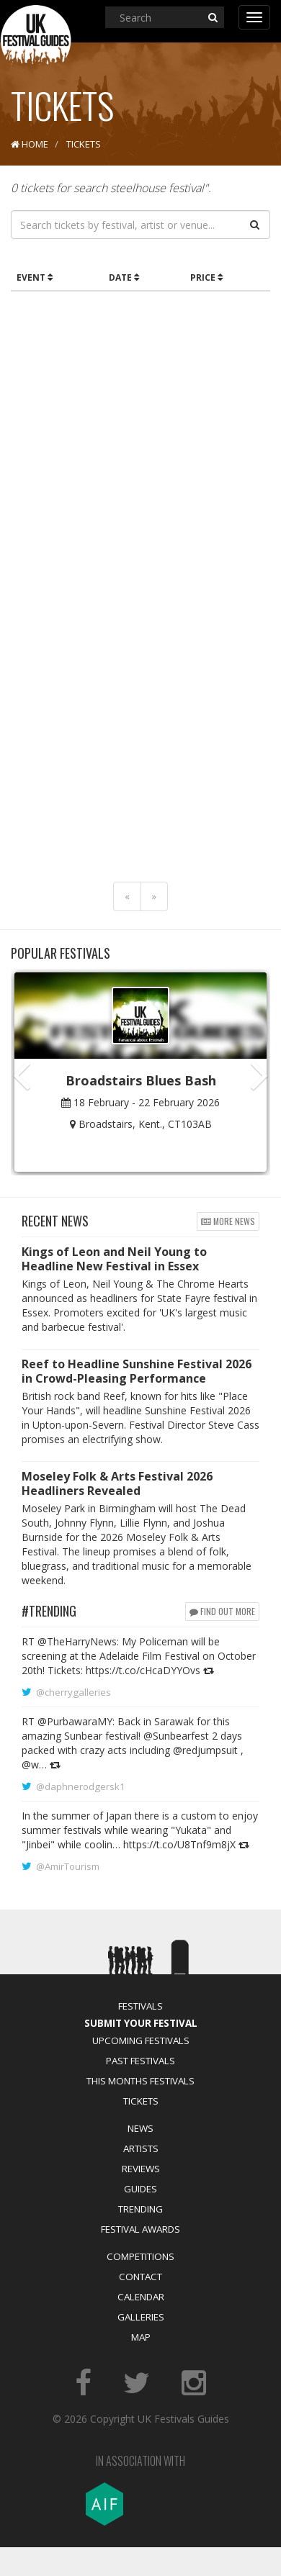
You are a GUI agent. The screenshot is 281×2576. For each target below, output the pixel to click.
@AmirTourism (67, 1866)
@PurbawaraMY (74, 1721)
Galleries (140, 2316)
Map (141, 2337)
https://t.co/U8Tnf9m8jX (179, 1844)
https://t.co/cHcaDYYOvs (143, 1670)
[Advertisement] (135, 441)
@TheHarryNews (77, 1641)
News (140, 2128)
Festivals (140, 2005)
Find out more (222, 1611)
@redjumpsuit (205, 1750)
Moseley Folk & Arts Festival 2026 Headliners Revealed (117, 1483)
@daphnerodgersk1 (80, 1786)
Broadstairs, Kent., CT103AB (145, 1124)
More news (228, 1221)
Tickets (141, 2100)
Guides (140, 2188)
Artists (141, 2148)
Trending (140, 2208)
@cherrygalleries (73, 1692)
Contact (140, 2276)
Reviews (141, 2168)
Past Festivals (140, 2060)
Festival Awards (140, 2229)
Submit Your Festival (140, 2023)
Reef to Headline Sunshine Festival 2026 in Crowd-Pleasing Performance (136, 1371)
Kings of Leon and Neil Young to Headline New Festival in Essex (114, 1259)
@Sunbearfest (176, 1736)
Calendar (140, 2296)
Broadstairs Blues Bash (141, 1080)
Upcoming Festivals (140, 2040)
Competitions (140, 2256)
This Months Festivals (140, 2080)
